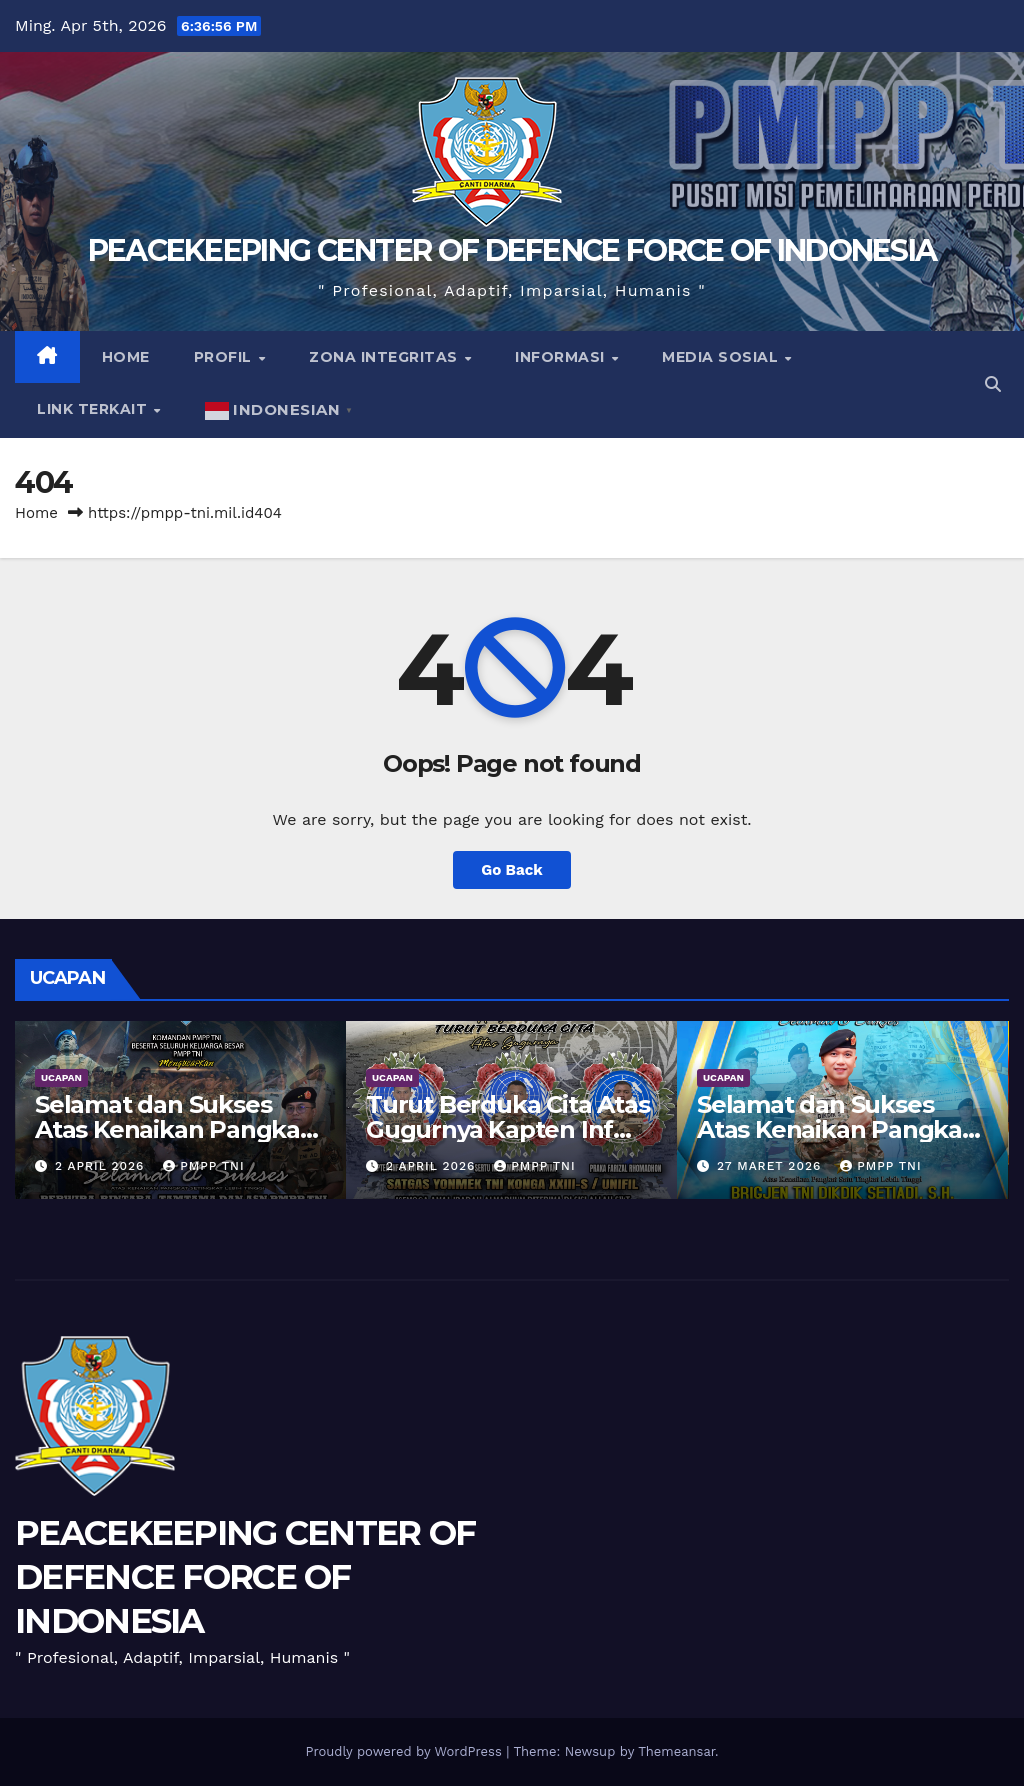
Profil (225, 357)
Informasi (562, 357)
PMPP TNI (203, 1166)
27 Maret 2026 (771, 1166)
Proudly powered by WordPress (405, 1751)
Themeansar (676, 1751)
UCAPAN (61, 1077)
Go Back (512, 870)
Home (126, 357)
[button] (993, 384)
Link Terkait (94, 409)
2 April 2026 (102, 1166)
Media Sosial (722, 357)
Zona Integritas (385, 357)
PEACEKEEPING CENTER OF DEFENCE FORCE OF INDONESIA (512, 250)
